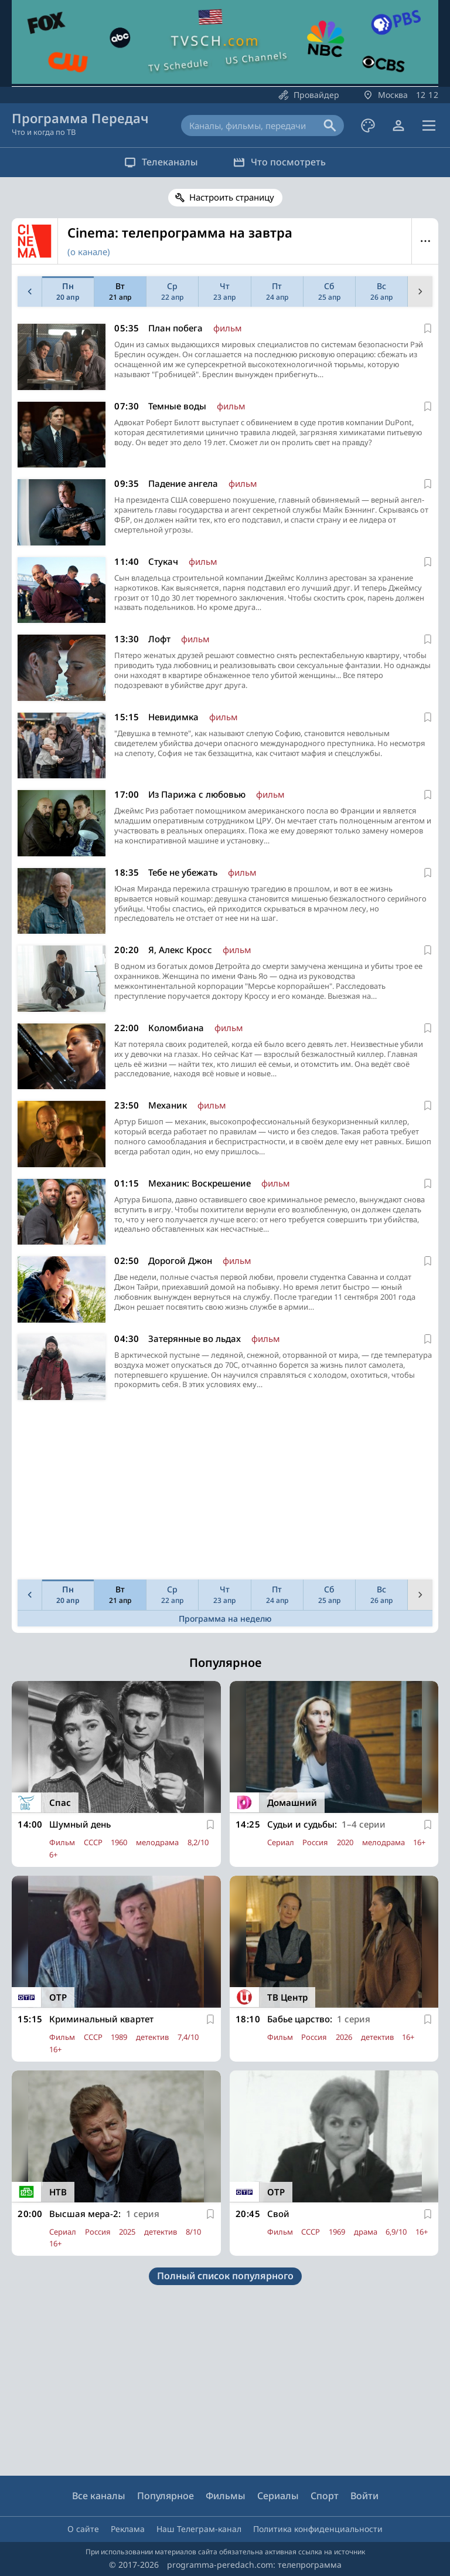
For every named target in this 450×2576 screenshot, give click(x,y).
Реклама (128, 2528)
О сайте (83, 2528)
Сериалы (278, 2495)
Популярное (165, 2495)
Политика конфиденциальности (318, 2528)
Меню (425, 241)
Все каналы (98, 2495)
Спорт (325, 2495)
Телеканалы (161, 161)
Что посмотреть (279, 161)
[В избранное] (427, 328)
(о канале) (88, 251)
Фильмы (226, 2495)
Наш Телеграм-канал (198, 2528)
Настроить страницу (231, 197)
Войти (364, 2495)
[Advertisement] (223, 1493)
